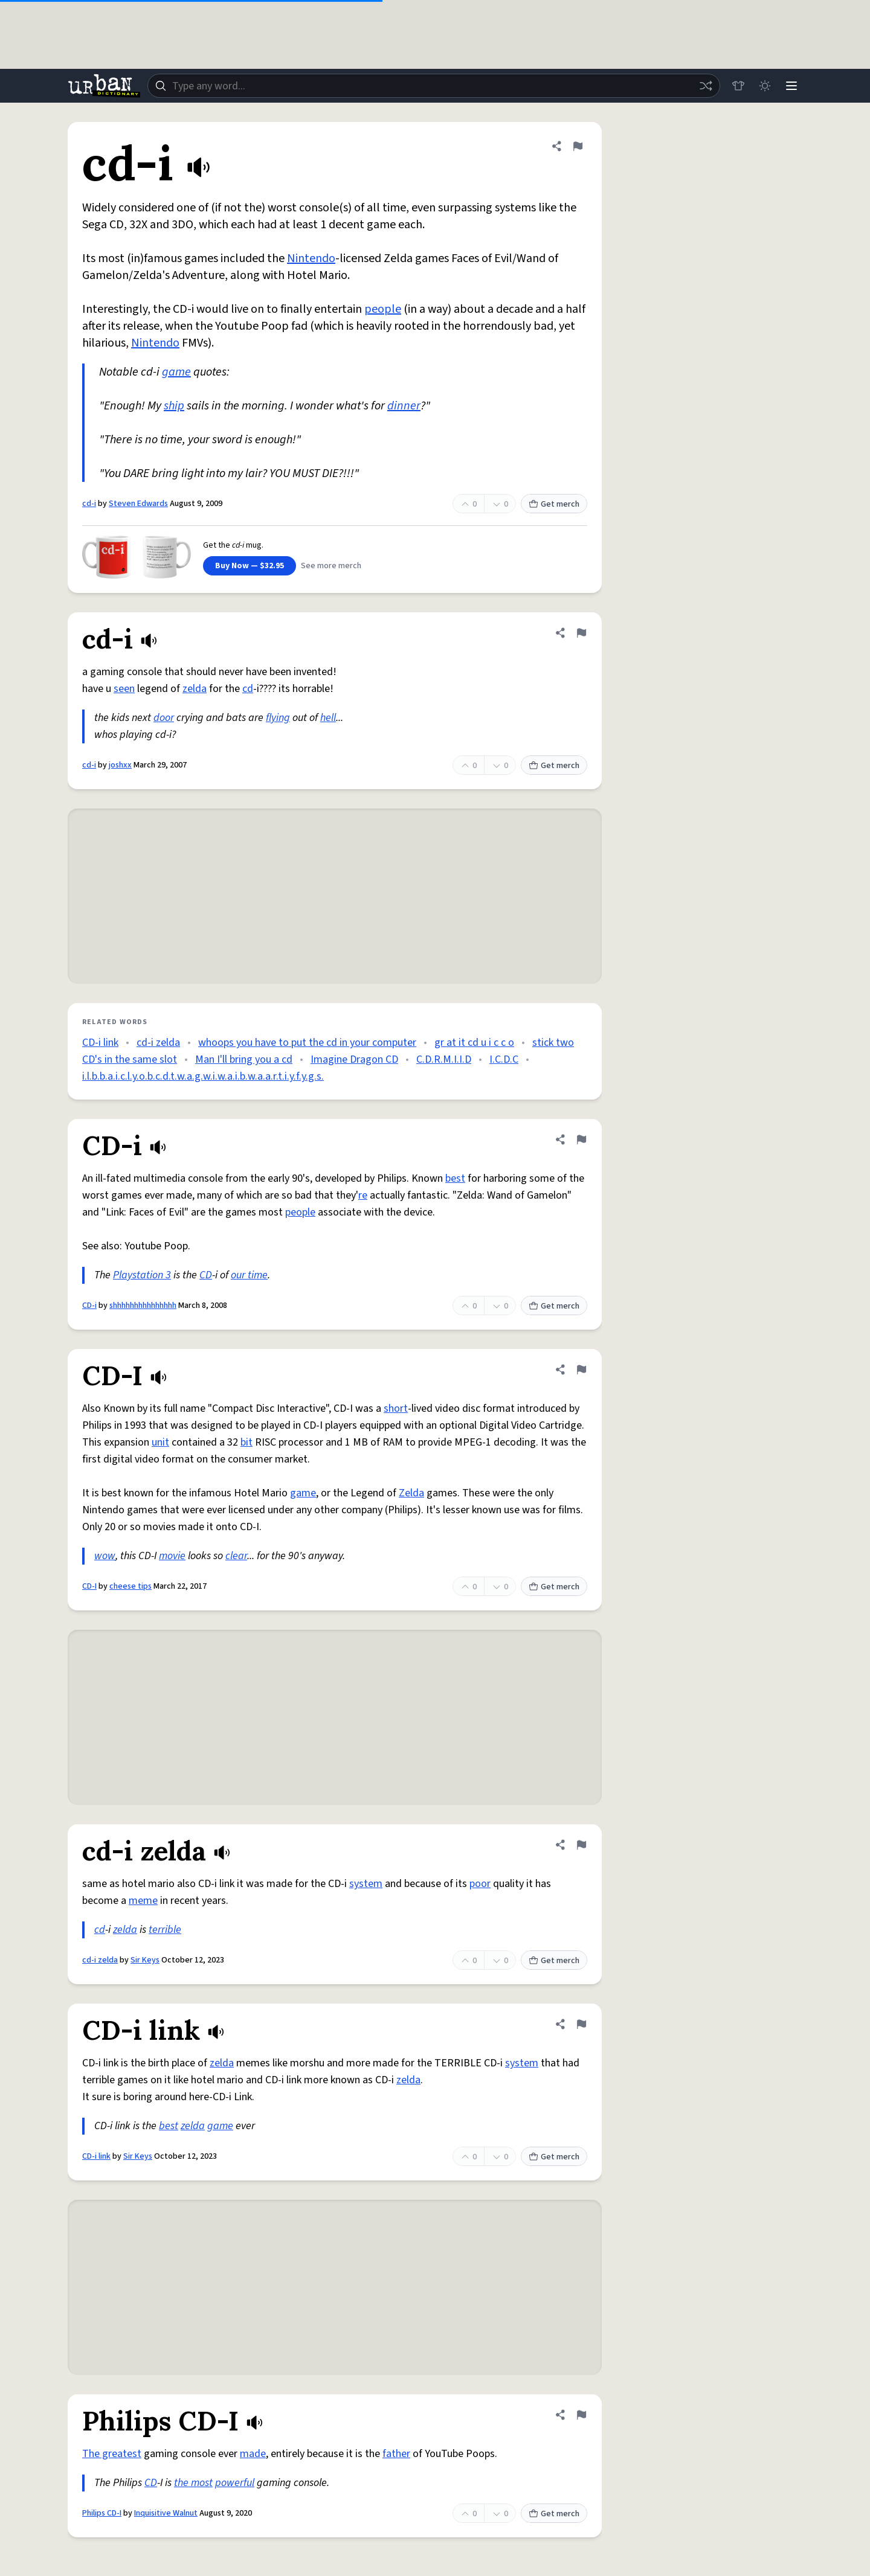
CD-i (89, 1305)
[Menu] (791, 86)
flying (278, 717)
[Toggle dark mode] (765, 86)
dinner (403, 405)
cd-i (89, 504)
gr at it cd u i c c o (474, 1042)
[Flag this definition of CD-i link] (581, 2024)
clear (236, 1555)
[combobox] (433, 86)
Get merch (554, 504)
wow (104, 1555)
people (382, 309)
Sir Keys (145, 1960)
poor (480, 1883)
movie (172, 1555)
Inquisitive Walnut (166, 2513)
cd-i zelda (158, 1042)
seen (124, 688)
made (253, 2453)
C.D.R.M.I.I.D (443, 1059)
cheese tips (130, 1586)
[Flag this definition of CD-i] (581, 1139)
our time (249, 1275)
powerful (234, 2482)
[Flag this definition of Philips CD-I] (581, 2414)
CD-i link (100, 1042)
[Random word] (705, 85)
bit (246, 1442)
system (365, 1883)
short (396, 1408)
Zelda (411, 1493)
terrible (165, 1929)
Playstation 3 (142, 1275)
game (176, 372)
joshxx (120, 765)
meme (143, 1900)
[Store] (738, 86)
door (163, 717)
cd (247, 688)
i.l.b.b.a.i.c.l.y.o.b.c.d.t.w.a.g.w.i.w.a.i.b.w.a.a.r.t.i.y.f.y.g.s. (203, 1076)
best (455, 1178)
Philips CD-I (101, 2513)
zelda (194, 688)
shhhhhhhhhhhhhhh (142, 1305)
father (396, 2453)
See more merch (331, 566)
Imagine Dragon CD (354, 1059)
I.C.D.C (503, 1059)
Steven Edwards (138, 504)
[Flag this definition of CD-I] (581, 1369)
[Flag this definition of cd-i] (577, 146)
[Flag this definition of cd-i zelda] (581, 1844)
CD (205, 1275)
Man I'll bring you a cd (243, 1059)
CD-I (89, 1586)
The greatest (111, 2453)
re (362, 1195)
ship (174, 405)
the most (193, 2482)
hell (328, 717)
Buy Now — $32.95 (249, 566)
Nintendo (311, 258)
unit (160, 1442)
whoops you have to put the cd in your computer (307, 1042)
